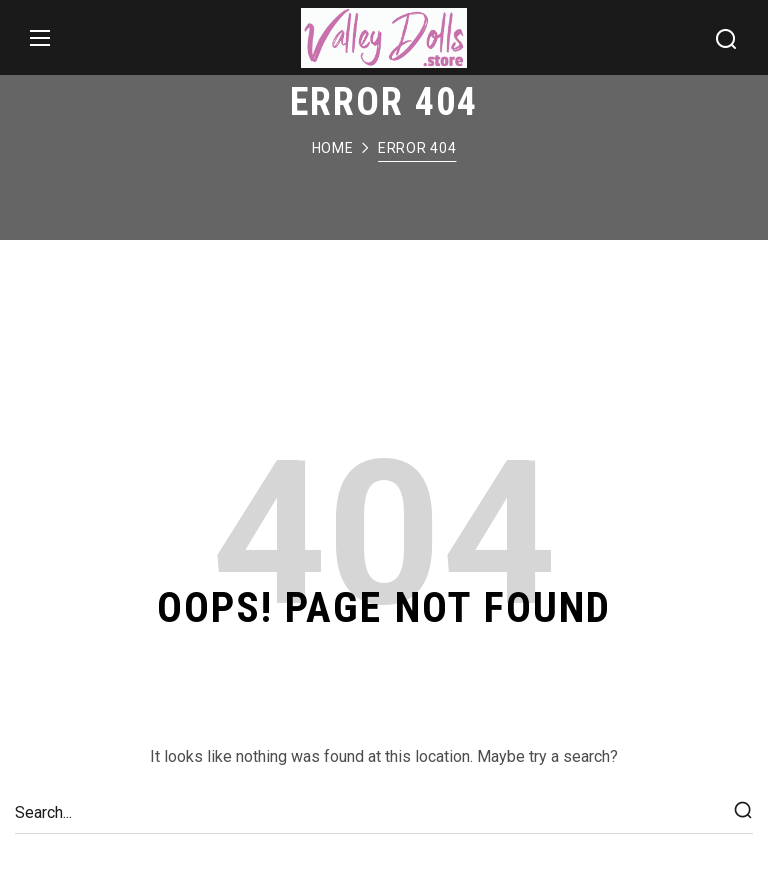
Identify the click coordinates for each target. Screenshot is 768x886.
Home (333, 148)
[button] (726, 38)
